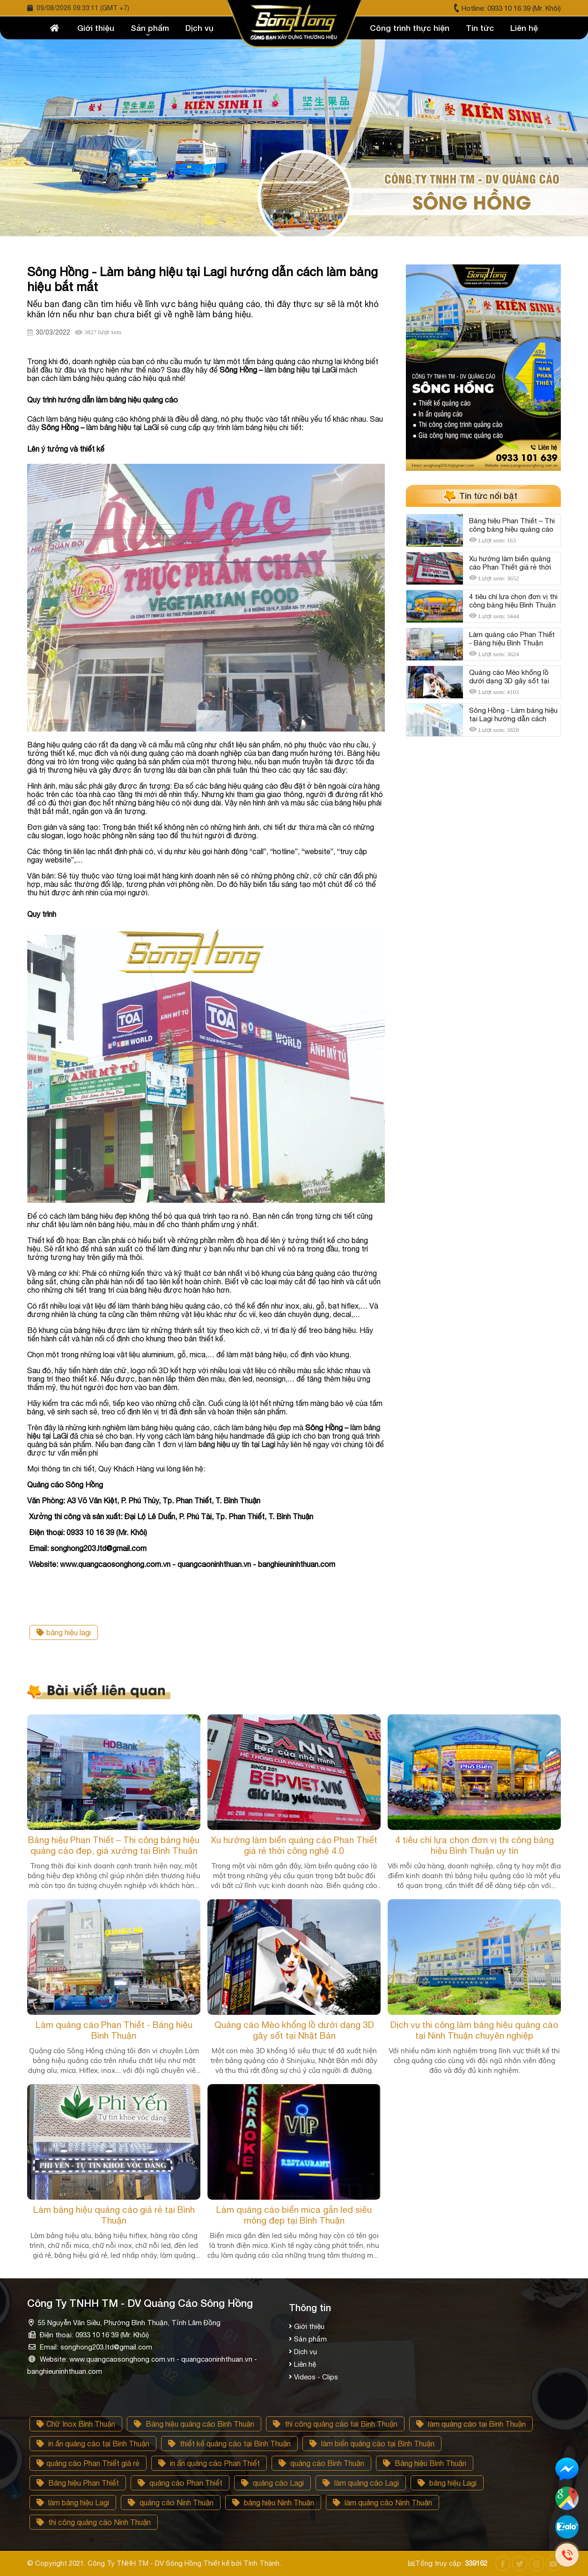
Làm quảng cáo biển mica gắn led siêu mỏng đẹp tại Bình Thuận (294, 2214)
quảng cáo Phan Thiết (180, 2483)
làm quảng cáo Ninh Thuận (382, 2502)
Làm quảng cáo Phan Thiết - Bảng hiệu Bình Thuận (114, 2030)
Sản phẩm (150, 28)
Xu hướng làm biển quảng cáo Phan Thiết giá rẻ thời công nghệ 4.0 (294, 1845)
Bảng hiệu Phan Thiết (78, 2483)
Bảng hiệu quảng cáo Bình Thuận (194, 2424)
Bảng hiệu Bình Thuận (424, 2463)
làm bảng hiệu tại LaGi (301, 370)
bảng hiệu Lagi (447, 2483)
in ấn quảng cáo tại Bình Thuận (93, 2443)
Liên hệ (524, 28)
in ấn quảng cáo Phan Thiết (209, 2463)
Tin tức (480, 28)
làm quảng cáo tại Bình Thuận (471, 2424)
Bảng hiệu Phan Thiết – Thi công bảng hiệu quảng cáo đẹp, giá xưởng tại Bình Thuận (113, 1845)
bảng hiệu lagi (64, 1632)
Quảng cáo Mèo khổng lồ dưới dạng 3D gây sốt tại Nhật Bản (294, 2030)
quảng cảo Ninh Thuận (170, 2502)
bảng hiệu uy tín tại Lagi (236, 1444)
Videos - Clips (316, 2377)
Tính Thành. (262, 2563)
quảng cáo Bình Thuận (321, 2463)
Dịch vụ (199, 28)
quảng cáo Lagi (272, 2483)
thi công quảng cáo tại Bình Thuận (335, 2424)
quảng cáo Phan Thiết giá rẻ (88, 2463)
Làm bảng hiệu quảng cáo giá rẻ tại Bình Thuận (114, 2214)
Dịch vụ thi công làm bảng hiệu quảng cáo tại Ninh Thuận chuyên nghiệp (474, 2030)
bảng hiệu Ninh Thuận (273, 2502)
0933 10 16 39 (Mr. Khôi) (524, 8)
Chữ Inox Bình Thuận (76, 2424)
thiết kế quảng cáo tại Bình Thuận (229, 2443)
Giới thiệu (95, 28)
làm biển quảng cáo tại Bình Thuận (371, 2443)
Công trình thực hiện (409, 28)
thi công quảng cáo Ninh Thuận (94, 2522)
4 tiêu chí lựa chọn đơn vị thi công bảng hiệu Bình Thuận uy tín (474, 1845)
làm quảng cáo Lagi (361, 2483)
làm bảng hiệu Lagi (73, 2502)
